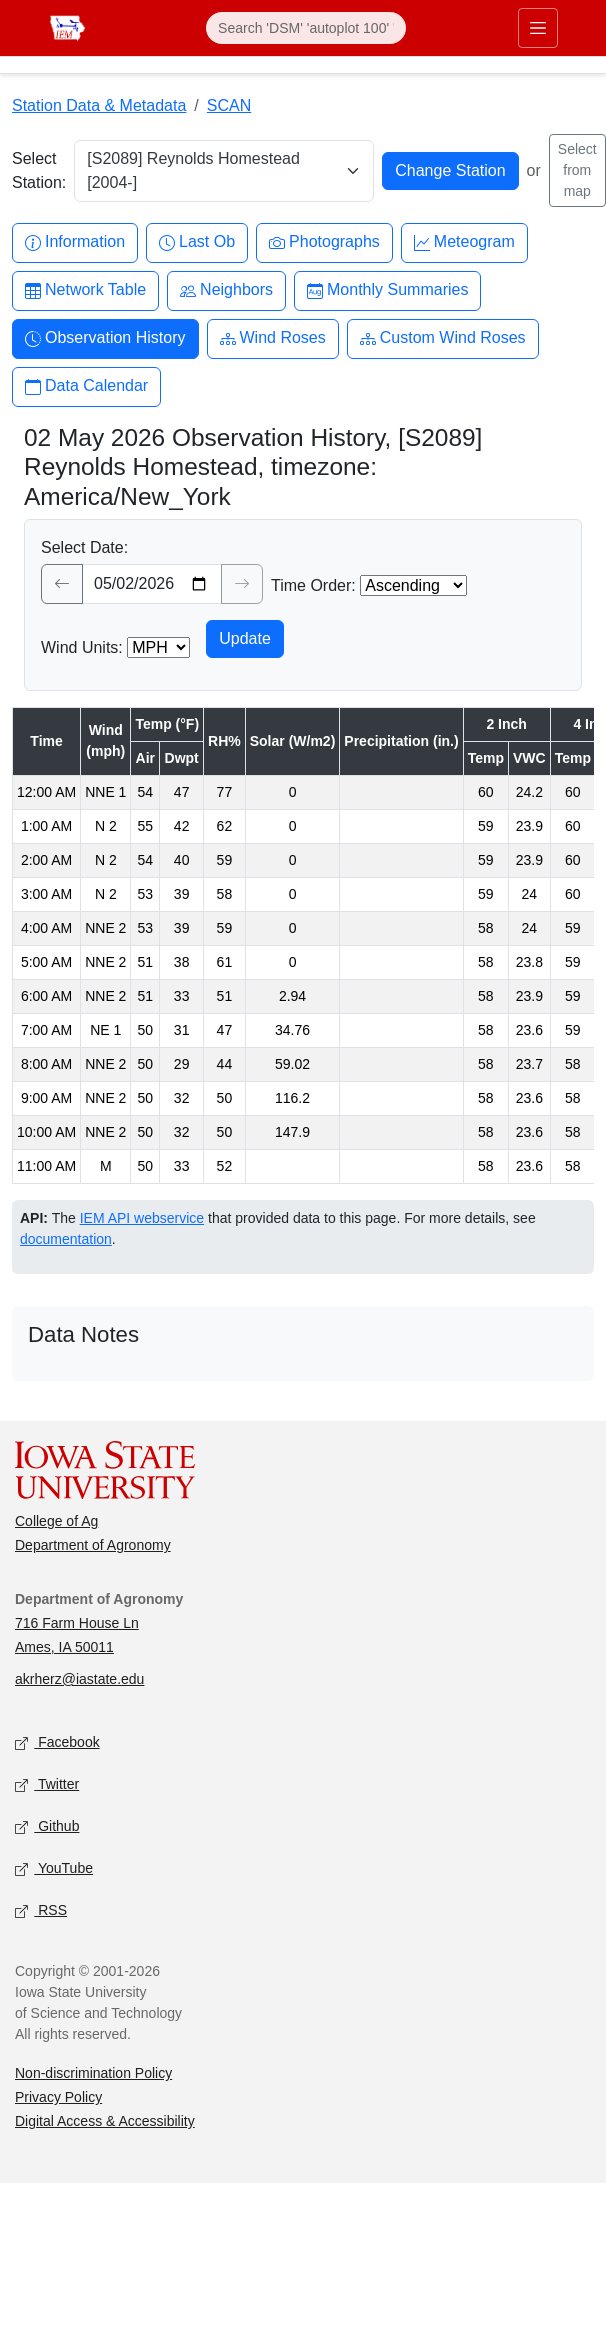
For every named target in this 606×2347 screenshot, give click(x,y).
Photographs (324, 242)
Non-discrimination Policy (93, 2073)
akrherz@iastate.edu (79, 1679)
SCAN (229, 105)
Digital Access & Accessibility (105, 2121)
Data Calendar (86, 386)
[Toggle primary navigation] (538, 28)
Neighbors (226, 290)
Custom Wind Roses (443, 338)
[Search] (306, 28)
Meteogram (464, 242)
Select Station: (39, 170)
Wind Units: (82, 647)
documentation (66, 1239)
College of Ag (56, 1521)
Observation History (105, 338)
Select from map (577, 170)
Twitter (47, 1785)
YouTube (54, 1869)
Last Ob (197, 242)
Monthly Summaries (387, 290)
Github (47, 1827)
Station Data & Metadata (99, 105)
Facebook (57, 1743)
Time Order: (313, 585)
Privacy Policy (58, 2097)
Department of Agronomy (93, 1545)
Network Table (85, 290)
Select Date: (84, 547)
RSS (41, 1911)
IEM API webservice (142, 1218)
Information (75, 242)
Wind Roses (273, 338)
